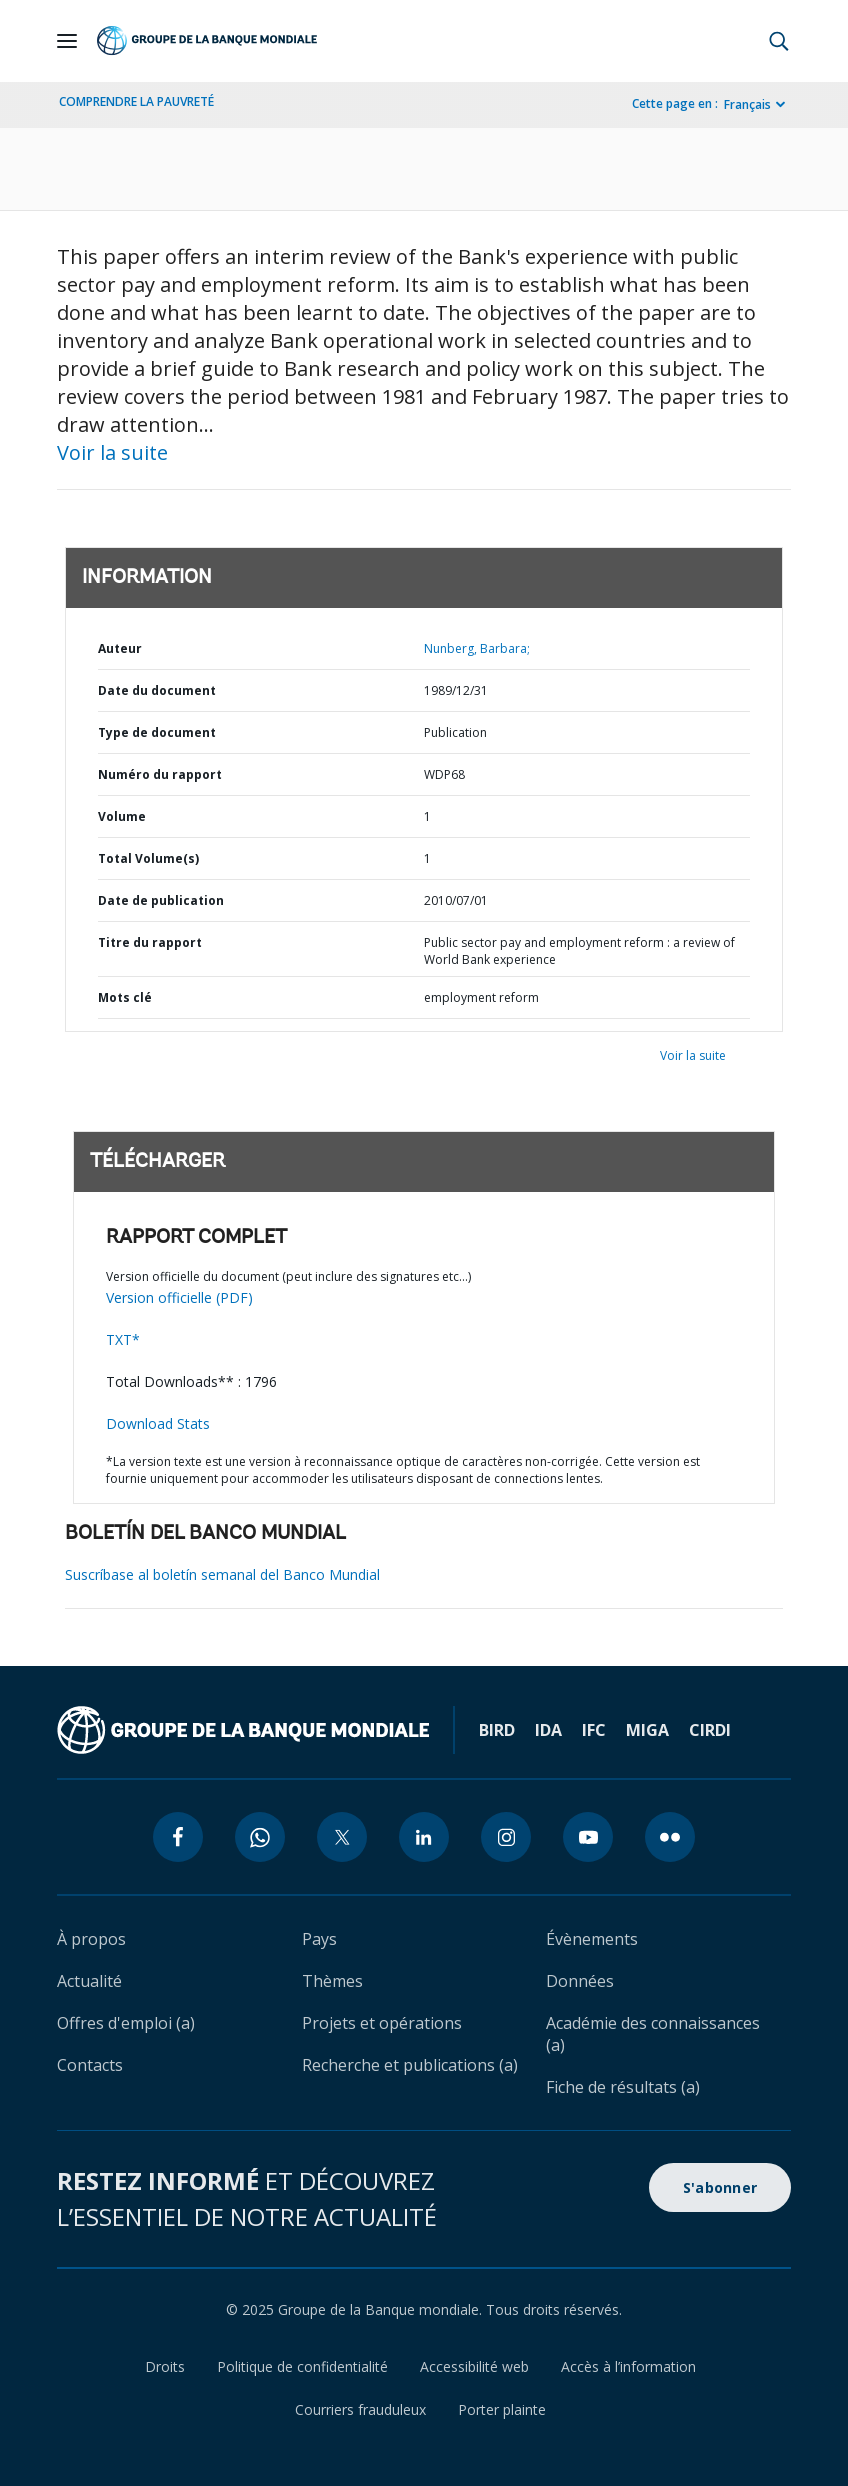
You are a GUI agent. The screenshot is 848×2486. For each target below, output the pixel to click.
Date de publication (161, 900)
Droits (165, 2366)
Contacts (90, 2065)
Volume (122, 816)
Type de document (157, 732)
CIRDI (710, 1730)
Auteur (120, 648)
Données (580, 1981)
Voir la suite (112, 452)
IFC (594, 1730)
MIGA (647, 1730)
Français (747, 104)
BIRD (497, 1730)
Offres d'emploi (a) (126, 2023)
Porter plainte (502, 2409)
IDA (548, 1730)
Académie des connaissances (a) (653, 2034)
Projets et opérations (382, 2023)
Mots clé (125, 997)
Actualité (89, 1981)
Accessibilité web (474, 2366)
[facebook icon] (178, 1837)
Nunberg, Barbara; (477, 648)
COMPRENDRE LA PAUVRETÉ (136, 101)
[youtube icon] (588, 1837)
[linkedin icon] (424, 1837)
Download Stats (158, 1423)
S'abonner (720, 2187)
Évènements (592, 1939)
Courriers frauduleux (360, 2409)
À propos (91, 1939)
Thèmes (332, 1981)
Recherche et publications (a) (410, 2065)
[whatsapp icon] (260, 1837)
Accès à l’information (628, 2366)
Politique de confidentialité (302, 2366)
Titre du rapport (150, 942)
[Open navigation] (67, 41)
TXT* (123, 1339)
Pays (319, 1939)
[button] (779, 41)
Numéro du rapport (160, 774)
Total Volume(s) (148, 858)
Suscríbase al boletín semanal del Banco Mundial (222, 1574)
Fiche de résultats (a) (623, 2087)
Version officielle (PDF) (179, 1297)
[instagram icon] (506, 1837)
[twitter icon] (342, 1837)
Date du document (157, 690)
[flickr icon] (670, 1837)
